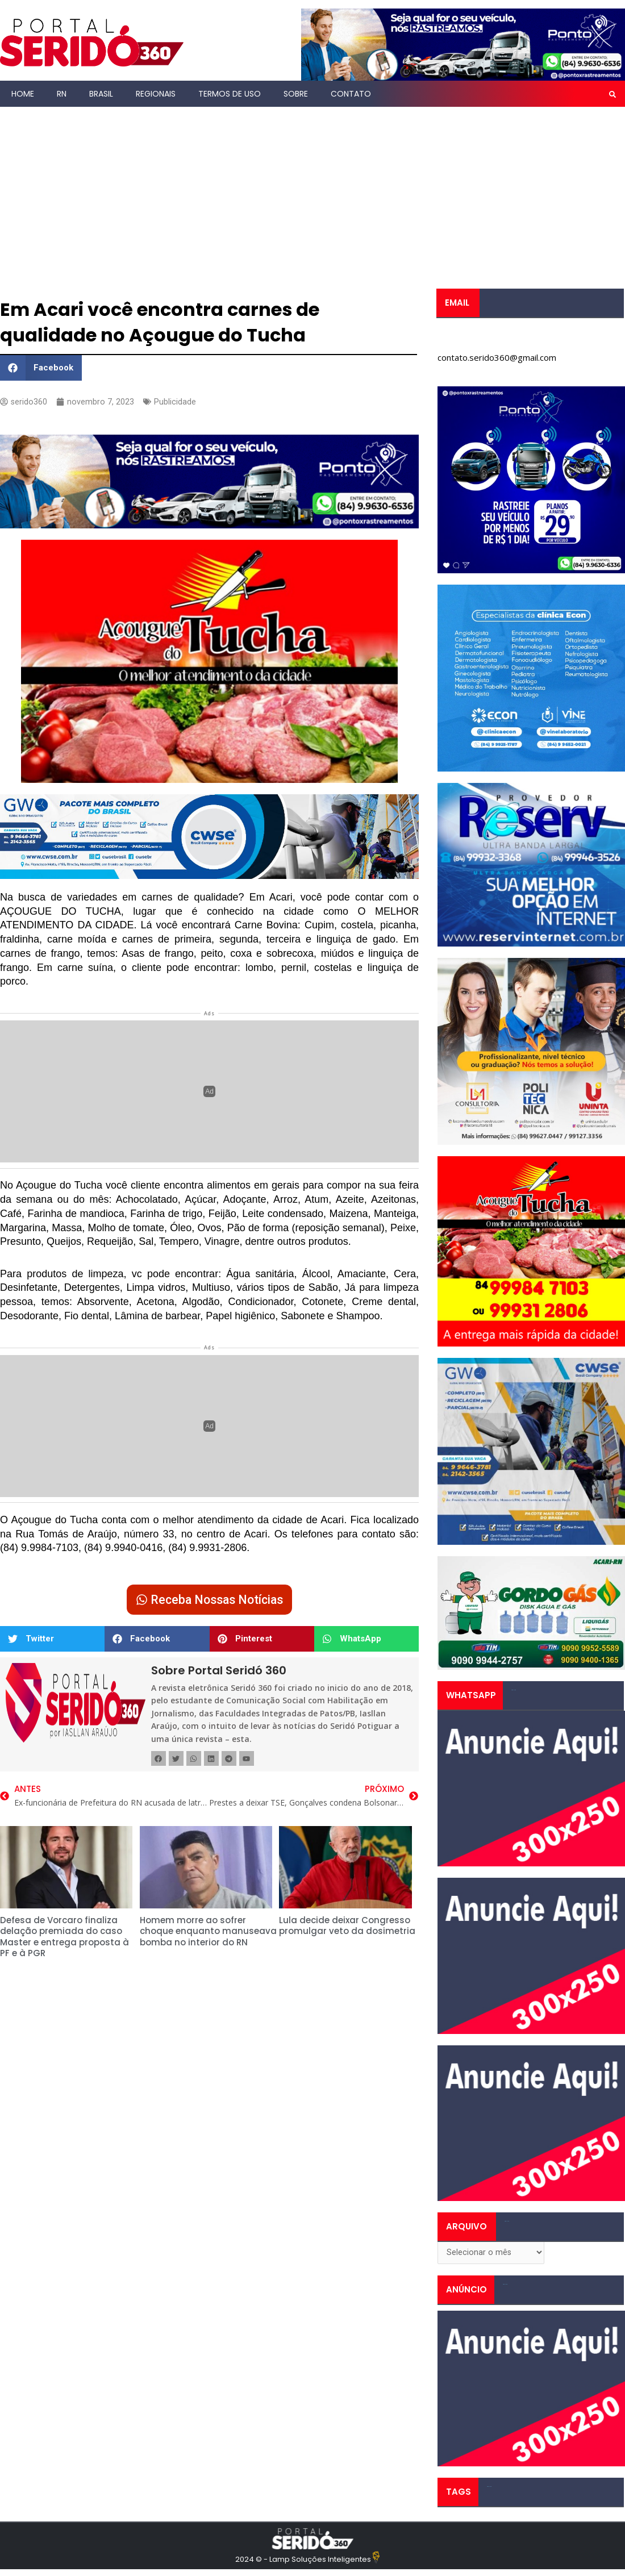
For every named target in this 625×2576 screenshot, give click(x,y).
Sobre (296, 93)
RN (61, 93)
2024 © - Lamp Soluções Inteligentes (303, 2561)
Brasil (101, 93)
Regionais (156, 93)
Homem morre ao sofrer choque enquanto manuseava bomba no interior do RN (208, 1933)
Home (22, 93)
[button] (612, 94)
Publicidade (176, 402)
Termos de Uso (229, 93)
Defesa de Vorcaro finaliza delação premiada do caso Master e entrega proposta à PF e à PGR (64, 1939)
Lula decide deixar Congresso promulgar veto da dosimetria (347, 1928)
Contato (351, 93)
